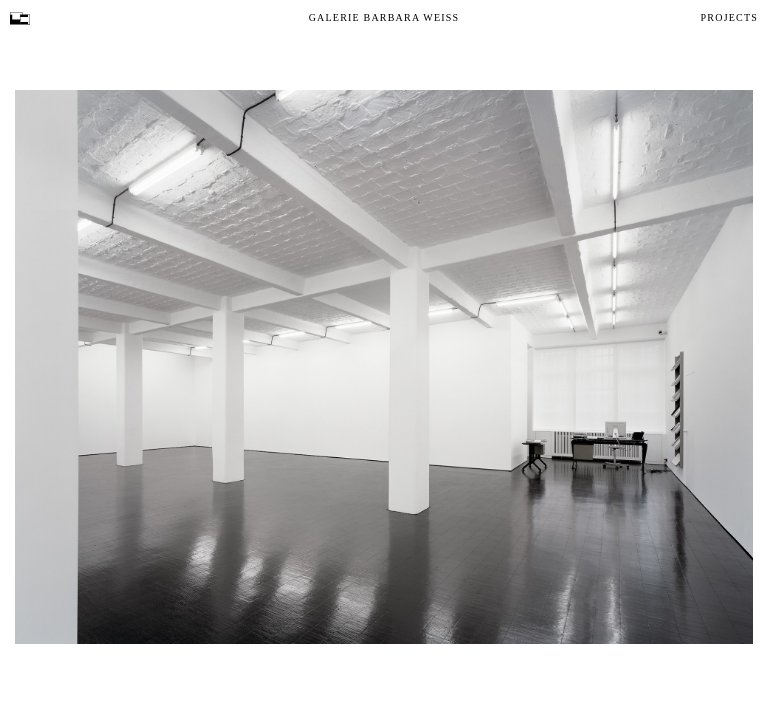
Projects (729, 17)
